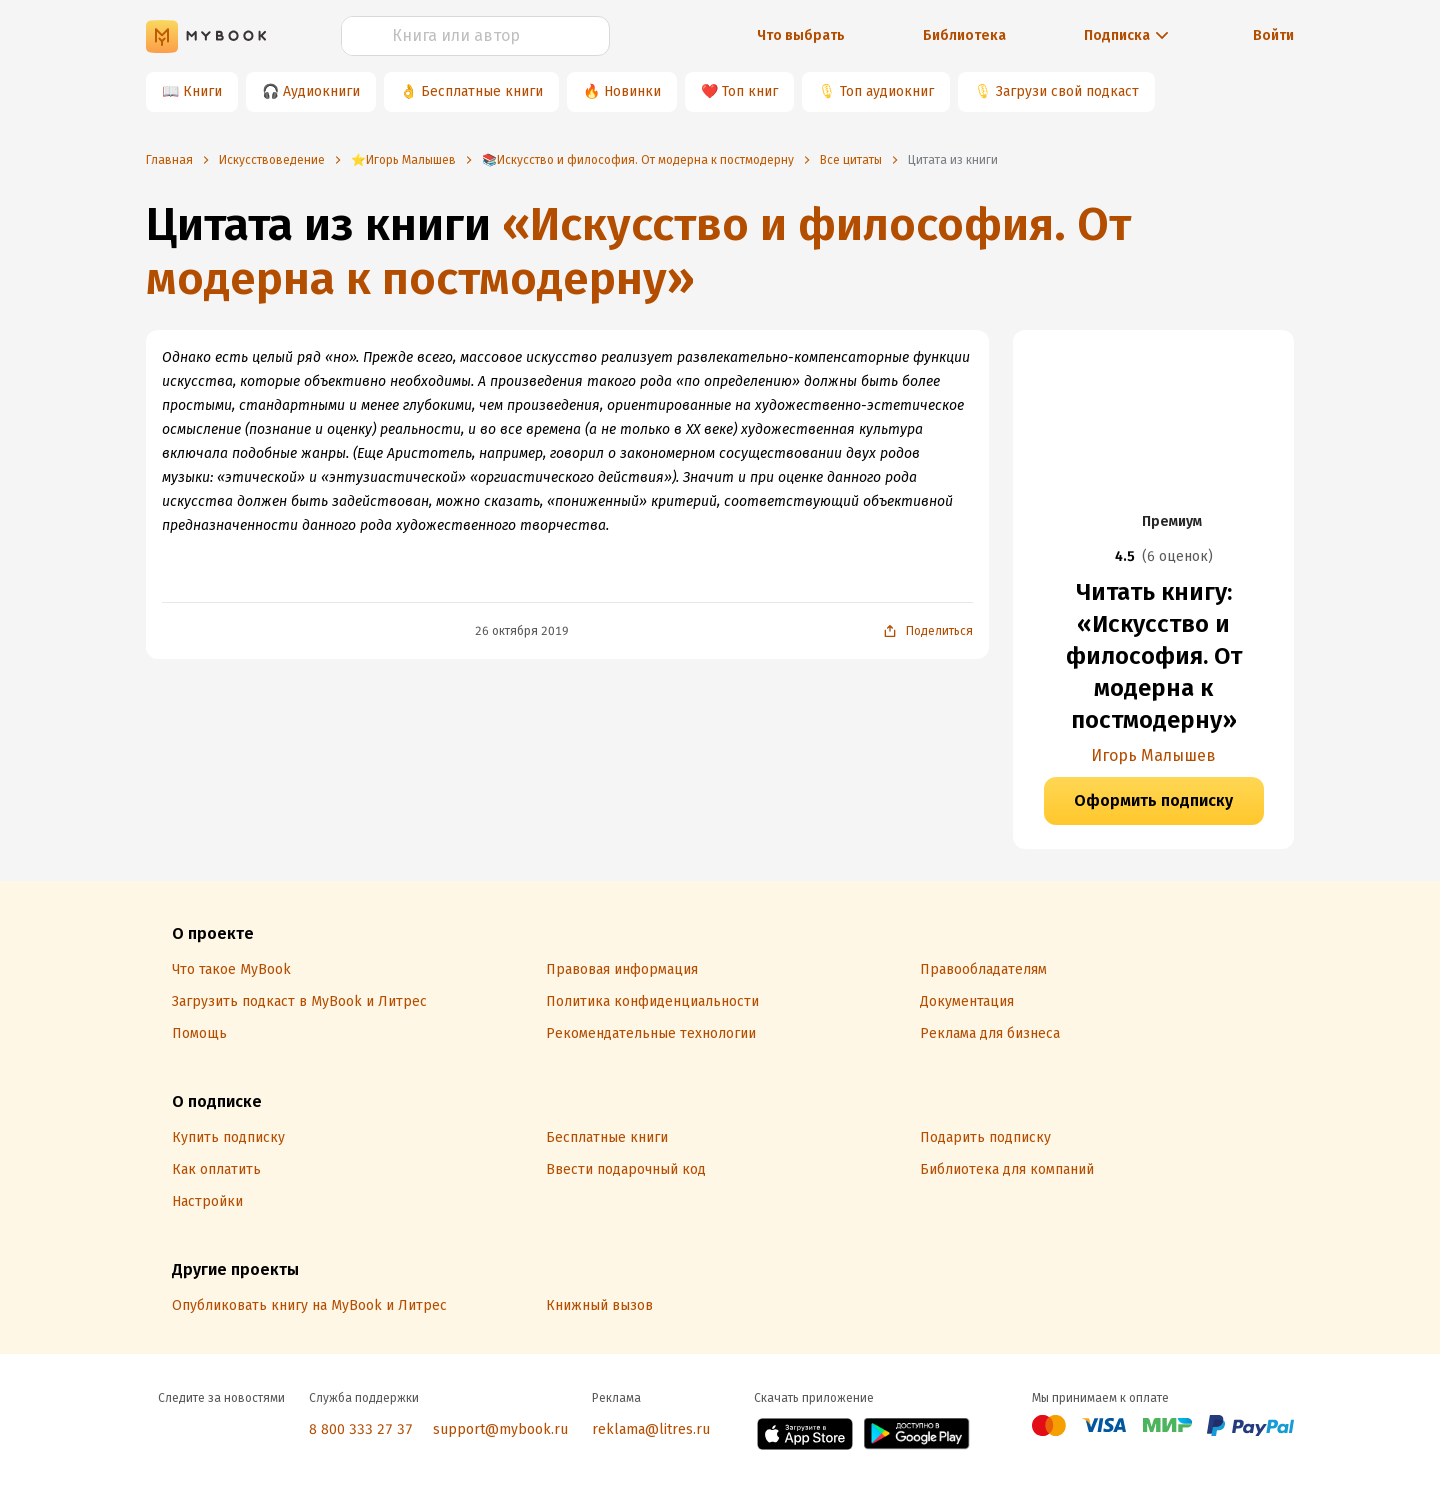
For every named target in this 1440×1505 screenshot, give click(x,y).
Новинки (632, 91)
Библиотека (964, 35)
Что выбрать (801, 35)
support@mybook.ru (500, 1429)
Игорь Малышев (1153, 755)
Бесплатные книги (482, 91)
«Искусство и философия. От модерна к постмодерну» (638, 251)
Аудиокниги (321, 91)
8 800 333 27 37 (361, 1429)
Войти (1273, 35)
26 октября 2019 (522, 631)
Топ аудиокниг (887, 91)
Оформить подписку (1153, 800)
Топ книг (750, 91)
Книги (202, 91)
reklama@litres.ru (651, 1429)
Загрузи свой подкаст (1067, 91)
